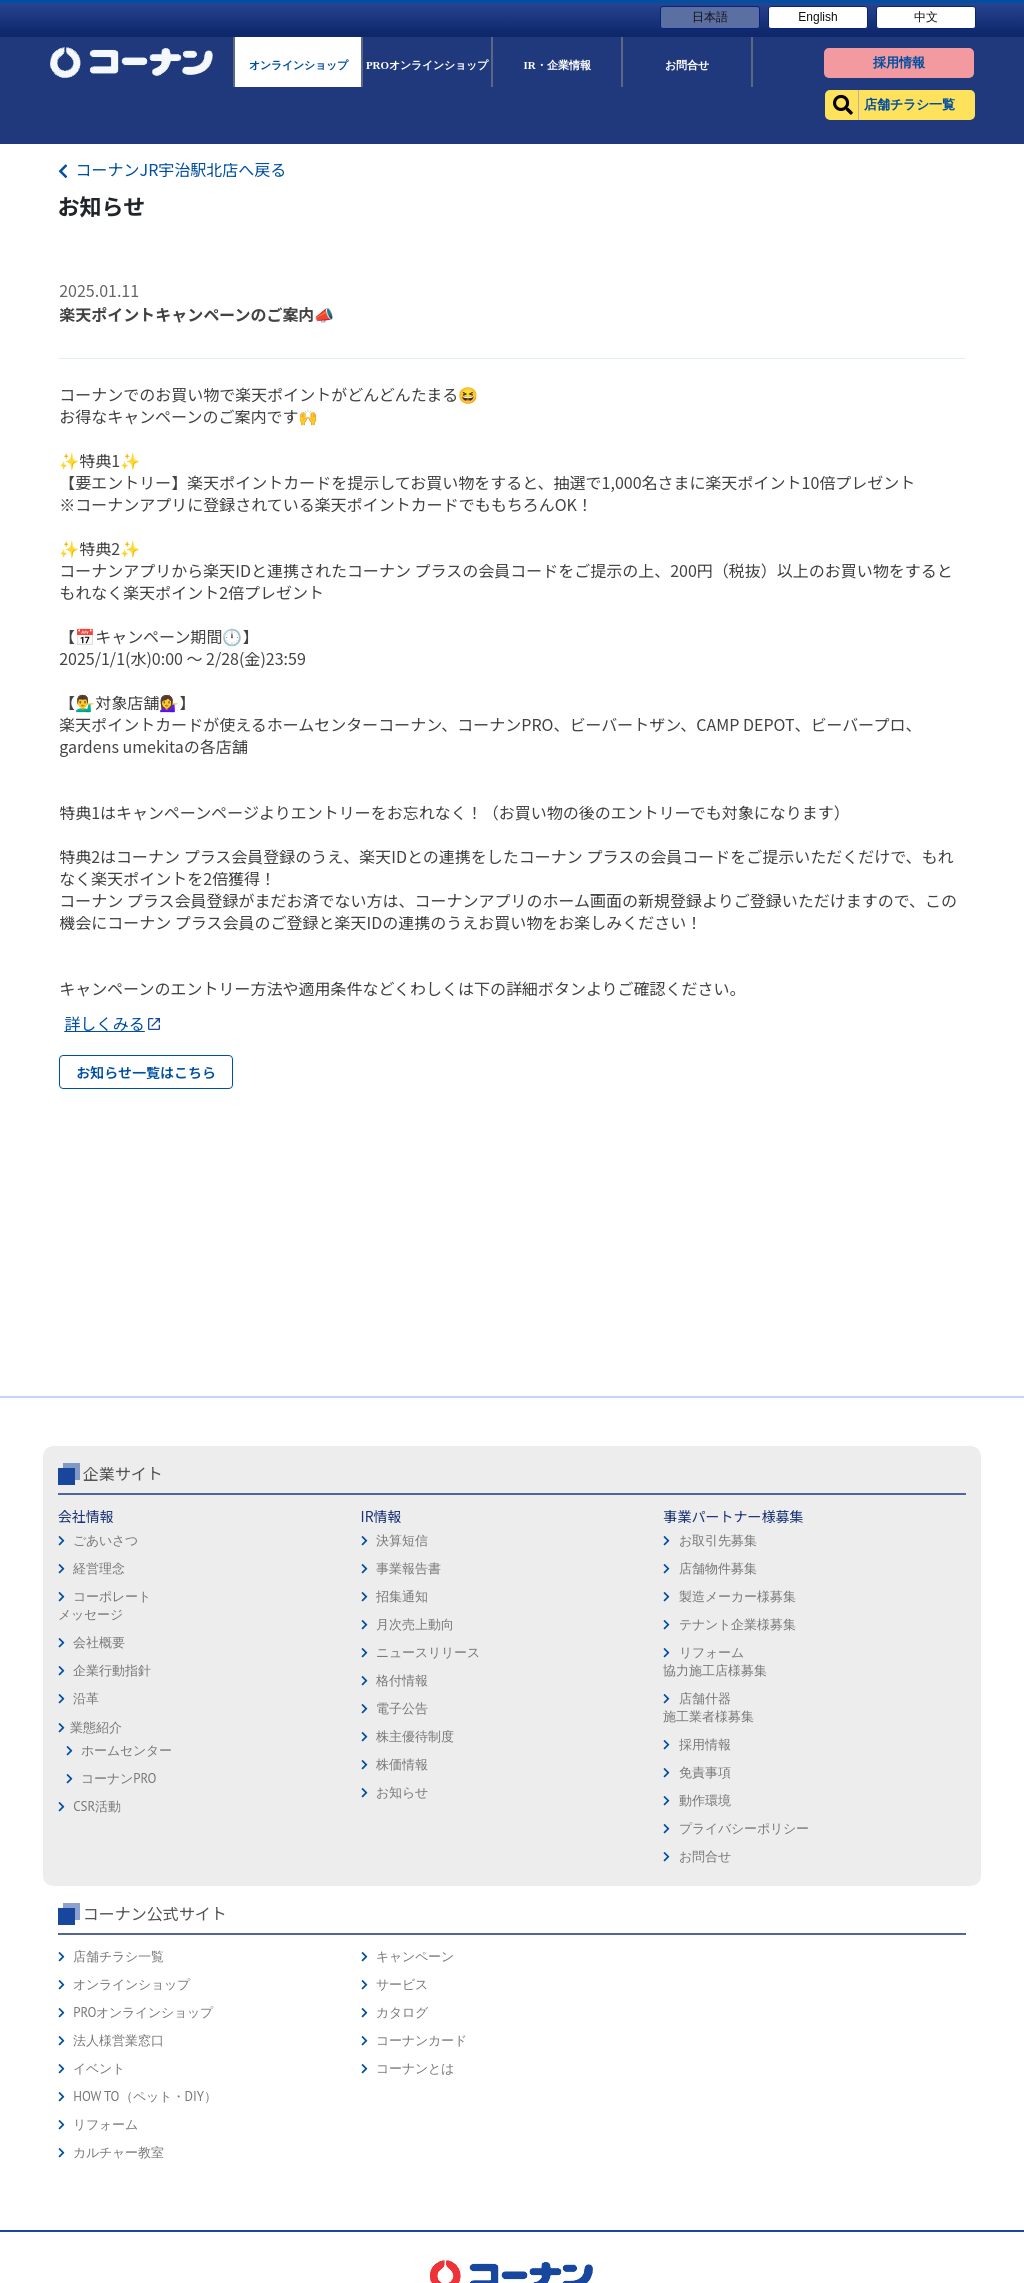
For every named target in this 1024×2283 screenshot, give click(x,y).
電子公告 (402, 1708)
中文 (926, 17)
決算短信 (402, 1540)
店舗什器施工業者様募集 (708, 1707)
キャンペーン (415, 1956)
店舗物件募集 (718, 1568)
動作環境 (705, 1800)
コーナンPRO (118, 1778)
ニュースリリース (428, 1652)
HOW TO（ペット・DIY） (145, 2096)
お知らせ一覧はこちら (146, 1072)
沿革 (86, 1698)
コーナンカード (421, 2040)
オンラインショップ (131, 1984)
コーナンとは (415, 2068)
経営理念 (99, 1568)
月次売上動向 (415, 1624)
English (817, 17)
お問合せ (705, 1856)
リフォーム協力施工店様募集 (715, 1661)
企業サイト (123, 1473)
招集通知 (402, 1596)
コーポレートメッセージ (104, 1605)
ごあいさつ (105, 1540)
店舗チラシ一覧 (118, 1956)
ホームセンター (126, 1750)
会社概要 (99, 1642)
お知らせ (402, 1792)
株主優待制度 (415, 1736)
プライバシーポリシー (744, 1828)
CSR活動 (97, 1806)
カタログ (402, 2012)
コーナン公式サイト (155, 1913)
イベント (99, 2068)
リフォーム (105, 2124)
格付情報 (402, 1680)
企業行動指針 (112, 1670)
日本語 (710, 17)
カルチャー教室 (118, 2152)
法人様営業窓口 (118, 2040)
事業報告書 (408, 1568)
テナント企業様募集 (737, 1624)
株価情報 (402, 1764)
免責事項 (705, 1772)
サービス (402, 1984)
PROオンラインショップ (143, 2012)
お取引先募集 (718, 1540)
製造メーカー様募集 (737, 1596)
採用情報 (705, 1744)
